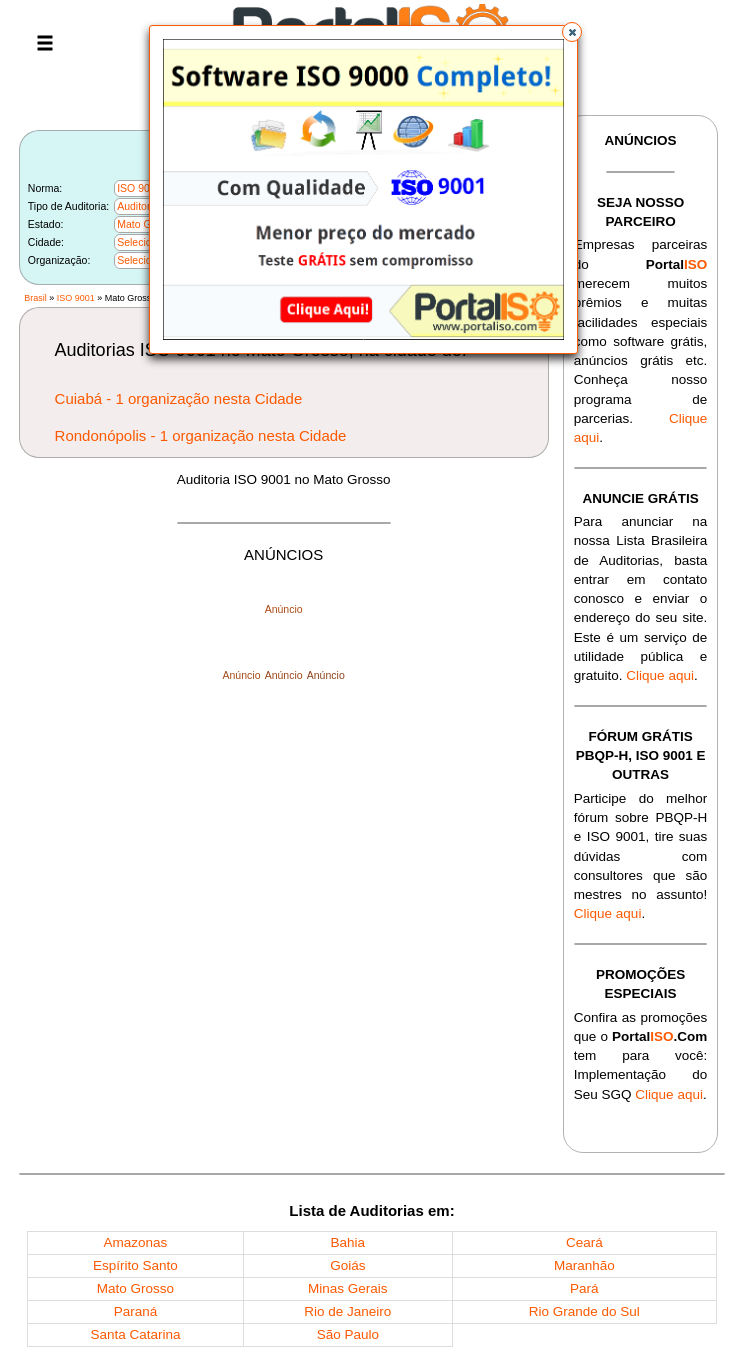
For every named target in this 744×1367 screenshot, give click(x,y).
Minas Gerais (348, 1288)
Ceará (584, 1242)
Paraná (136, 1311)
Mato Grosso (135, 1288)
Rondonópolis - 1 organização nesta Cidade (201, 435)
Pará (584, 1288)
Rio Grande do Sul (584, 1311)
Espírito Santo (135, 1265)
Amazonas (136, 1242)
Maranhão (584, 1265)
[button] (572, 32)
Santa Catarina (135, 1334)
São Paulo (348, 1334)
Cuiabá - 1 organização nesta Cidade (179, 398)
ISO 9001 (76, 298)
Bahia (348, 1242)
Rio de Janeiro (347, 1311)
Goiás (347, 1265)
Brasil (35, 298)
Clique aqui (660, 675)
